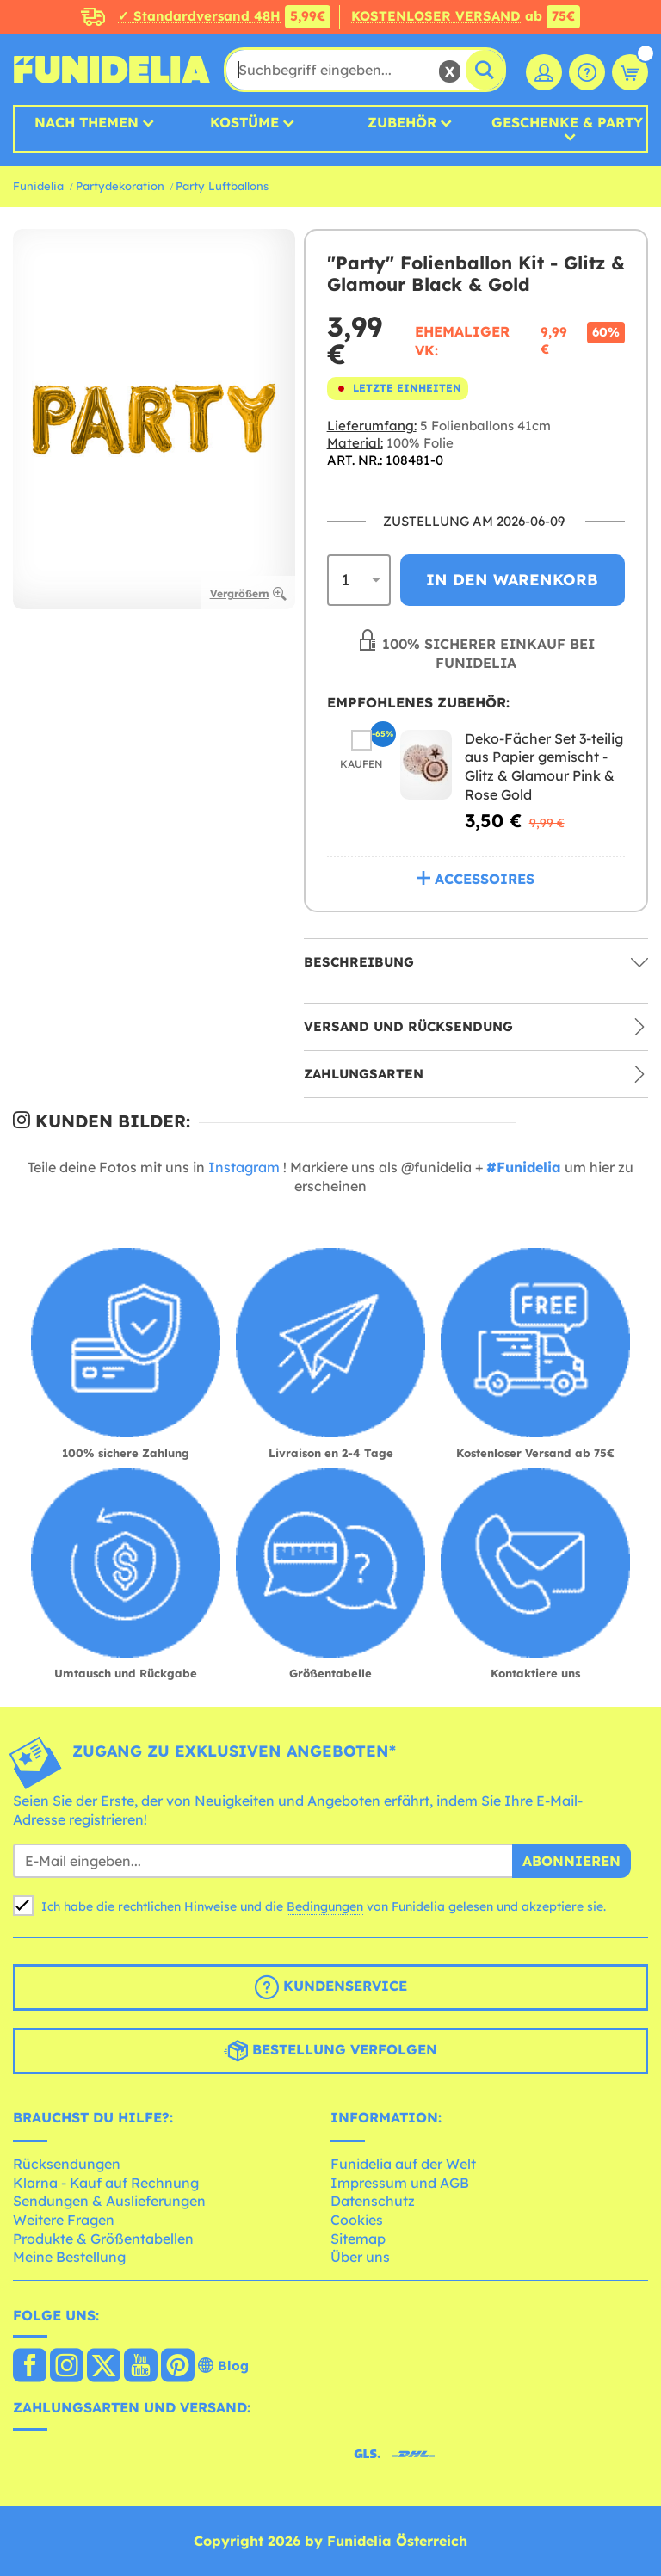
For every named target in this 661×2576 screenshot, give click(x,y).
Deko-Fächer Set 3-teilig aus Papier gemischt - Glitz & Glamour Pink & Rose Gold (544, 766)
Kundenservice (331, 1987)
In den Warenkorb (512, 580)
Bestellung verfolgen (330, 2051)
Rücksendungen (66, 2163)
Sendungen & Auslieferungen (109, 2200)
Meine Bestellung (69, 2256)
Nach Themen (86, 122)
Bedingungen (325, 1906)
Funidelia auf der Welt (403, 2163)
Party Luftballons (222, 186)
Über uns (360, 2256)
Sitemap (358, 2238)
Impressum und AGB (399, 2182)
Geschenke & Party (567, 123)
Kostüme (244, 122)
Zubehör (402, 122)
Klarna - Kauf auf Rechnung (106, 2182)
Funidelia (38, 186)
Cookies (356, 2219)
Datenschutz (372, 2200)
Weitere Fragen (63, 2219)
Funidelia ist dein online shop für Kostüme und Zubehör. (112, 69)
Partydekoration (120, 186)
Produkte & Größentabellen (103, 2238)
